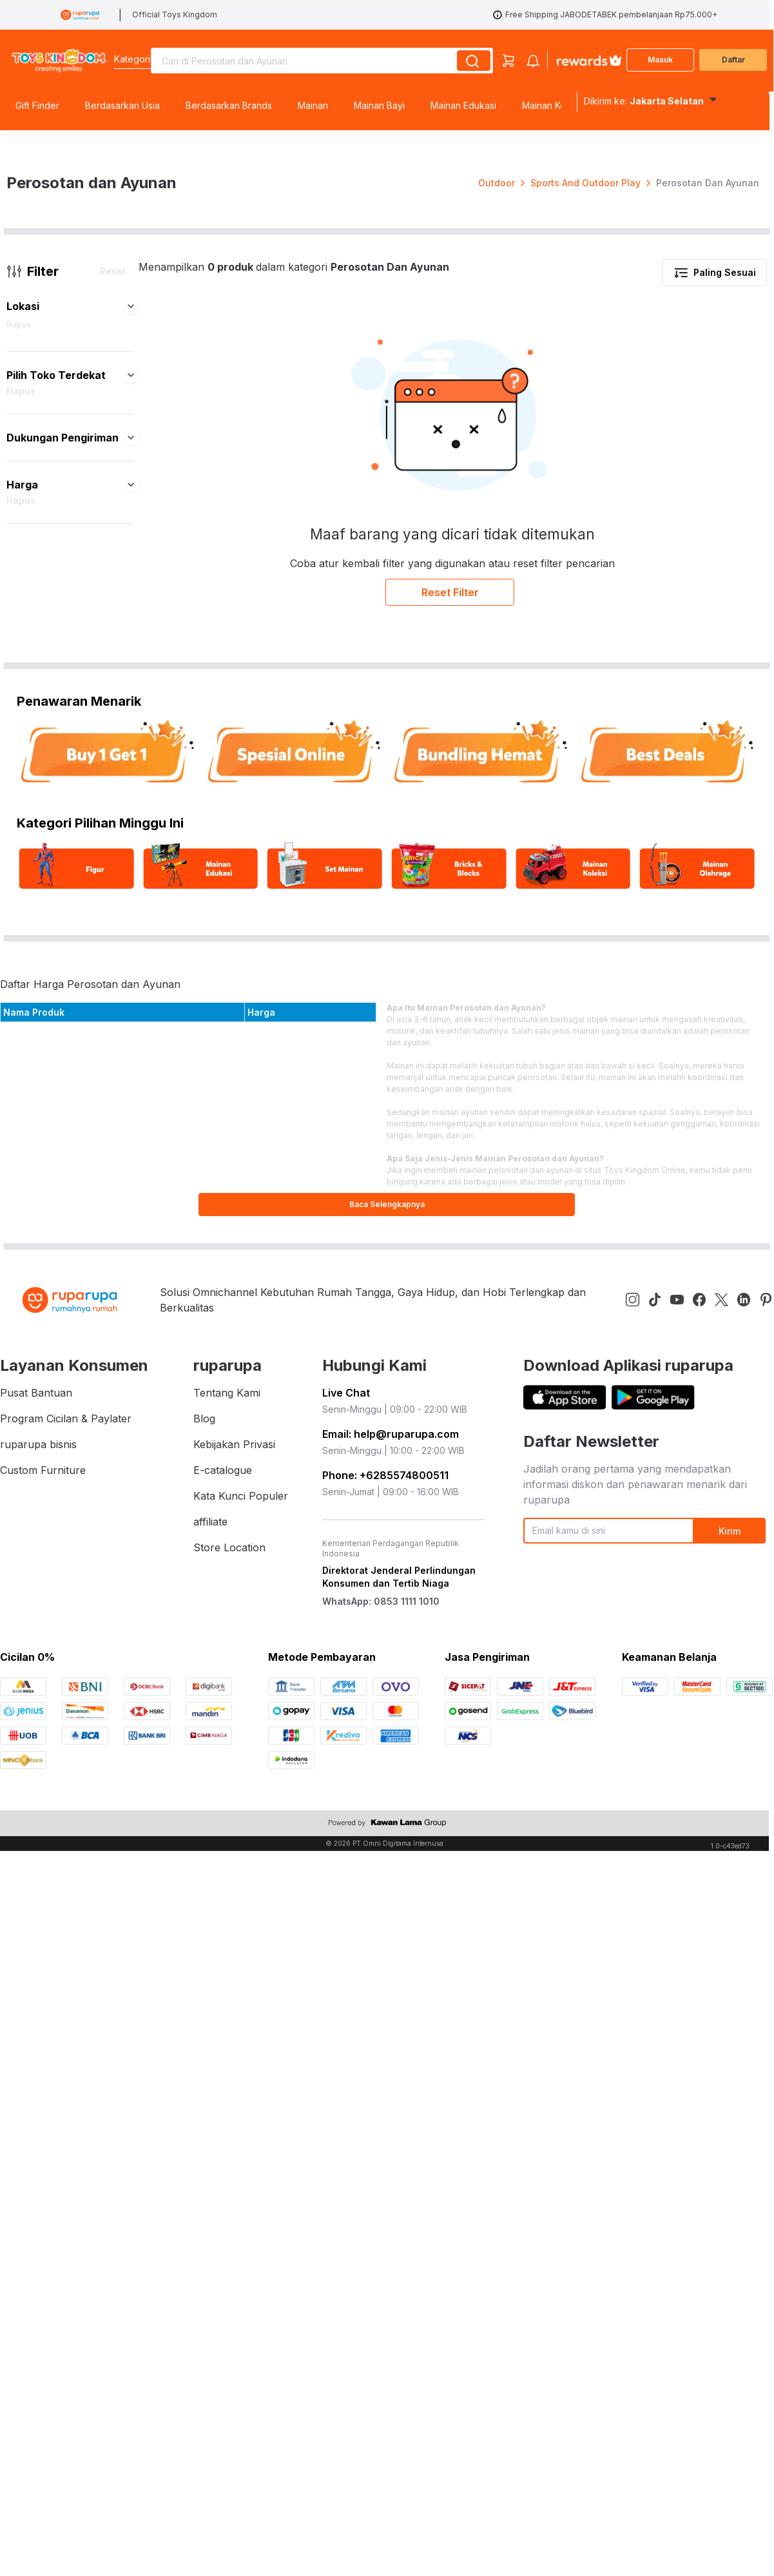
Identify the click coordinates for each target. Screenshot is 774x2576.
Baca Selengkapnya (387, 1617)
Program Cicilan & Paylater (65, 1831)
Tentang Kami (226, 1805)
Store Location (229, 1959)
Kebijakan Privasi (234, 1856)
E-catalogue (222, 1882)
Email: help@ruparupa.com (390, 1846)
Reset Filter (450, 1004)
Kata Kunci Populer (240, 1908)
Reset (113, 683)
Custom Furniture (43, 1882)
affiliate (210, 1934)
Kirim (729, 1943)
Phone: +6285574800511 (385, 1887)
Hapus (18, 737)
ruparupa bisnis (38, 1856)
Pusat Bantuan (36, 1805)
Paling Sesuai (714, 685)
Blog (204, 1831)
